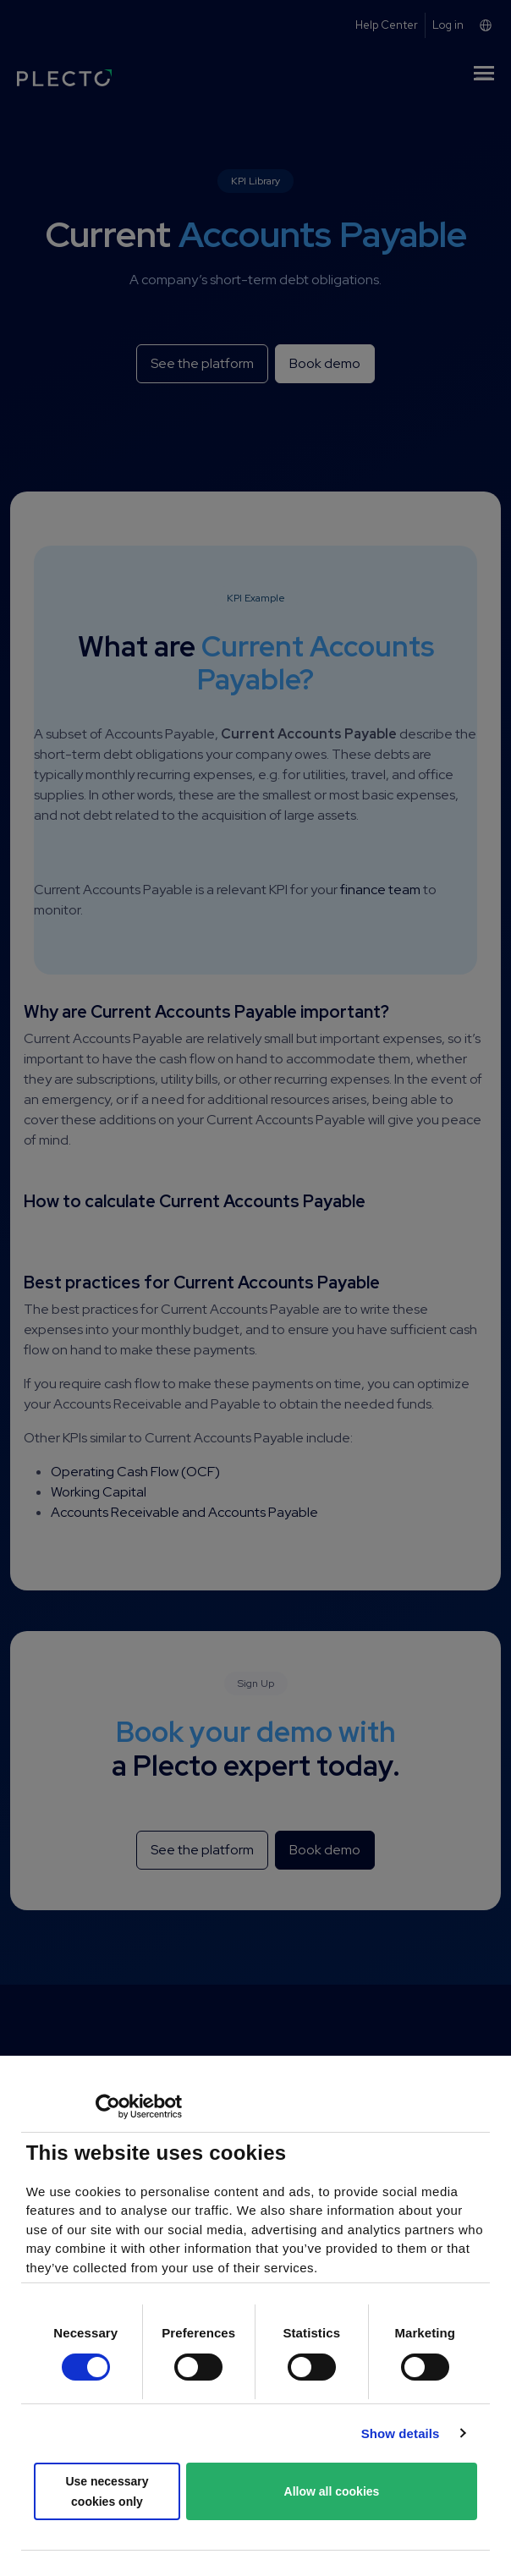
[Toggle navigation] (484, 76)
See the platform (202, 363)
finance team (380, 889)
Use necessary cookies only (106, 2491)
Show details (400, 2433)
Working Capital (98, 1492)
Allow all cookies (332, 2491)
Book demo (324, 363)
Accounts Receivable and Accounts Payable (184, 1512)
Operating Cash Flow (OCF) (135, 1471)
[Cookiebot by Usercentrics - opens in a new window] (108, 2106)
